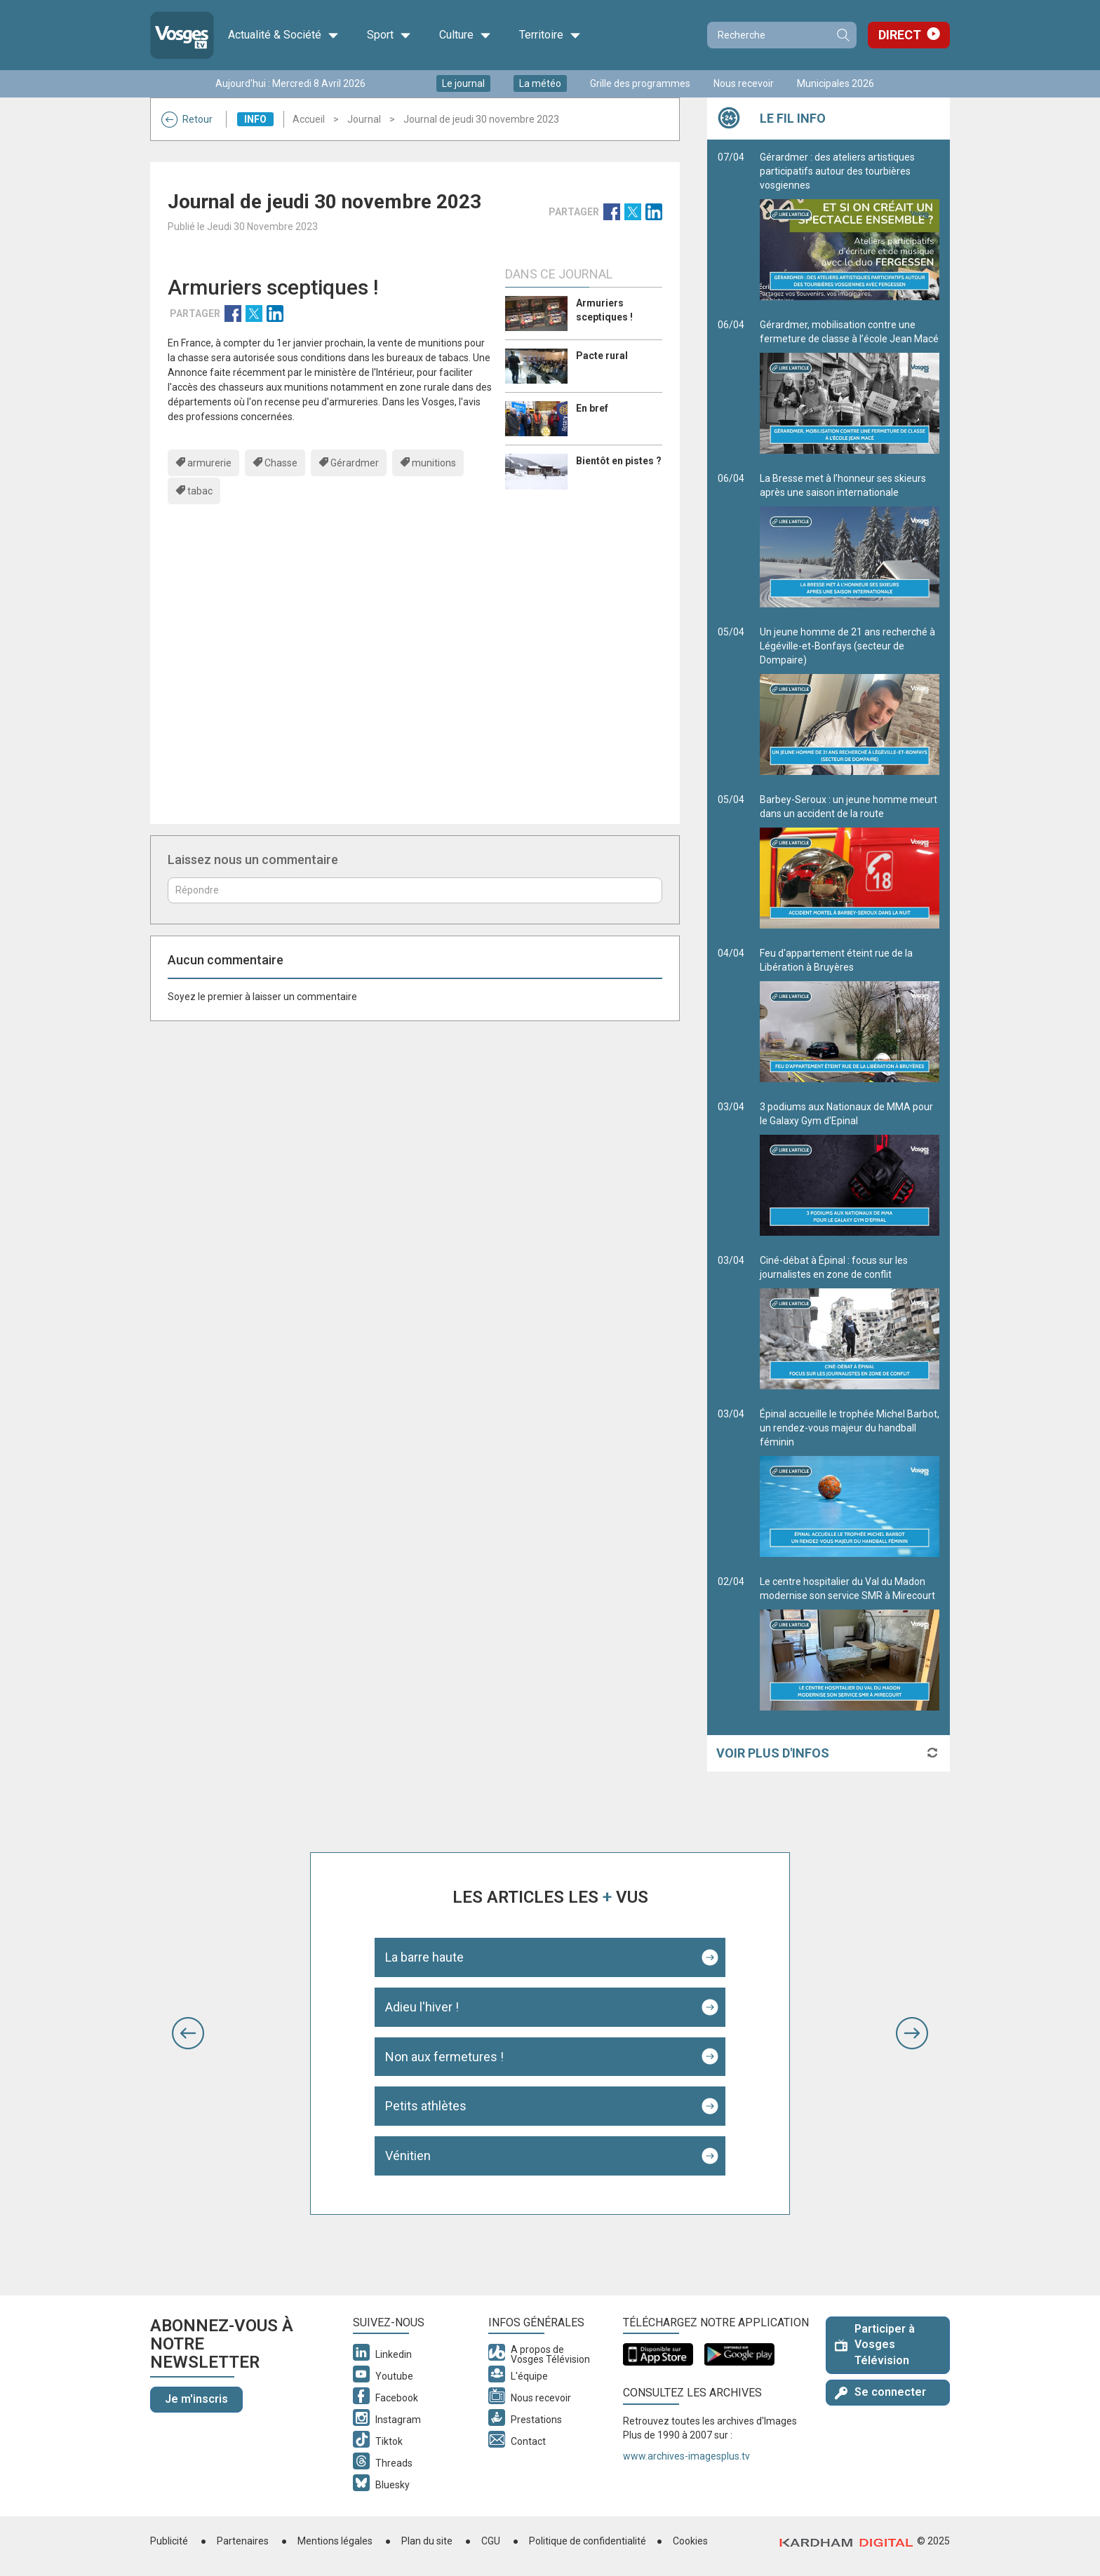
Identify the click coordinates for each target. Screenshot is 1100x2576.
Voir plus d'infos (772, 1753)
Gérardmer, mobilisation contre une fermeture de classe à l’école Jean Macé (849, 386)
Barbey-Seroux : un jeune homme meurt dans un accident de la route (849, 861)
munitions (434, 462)
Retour (187, 119)
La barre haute (424, 1957)
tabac (200, 491)
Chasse (280, 462)
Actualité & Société (283, 35)
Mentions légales (335, 2541)
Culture (465, 35)
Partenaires (243, 2541)
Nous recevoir (743, 83)
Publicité (169, 2541)
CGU (490, 2541)
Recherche (842, 35)
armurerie (209, 462)
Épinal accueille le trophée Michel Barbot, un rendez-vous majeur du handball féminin (849, 1482)
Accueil (309, 119)
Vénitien (408, 2155)
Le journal (463, 83)
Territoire (550, 35)
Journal (364, 119)
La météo (540, 83)
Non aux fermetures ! (444, 2056)
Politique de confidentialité (587, 2541)
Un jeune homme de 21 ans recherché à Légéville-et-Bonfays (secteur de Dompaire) (849, 700)
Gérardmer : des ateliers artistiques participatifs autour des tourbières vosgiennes (849, 225)
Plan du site (426, 2541)
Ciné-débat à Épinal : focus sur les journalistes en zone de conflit (849, 1322)
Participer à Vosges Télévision (875, 2345)
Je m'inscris (196, 2399)
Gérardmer (354, 462)
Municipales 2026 (835, 83)
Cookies (690, 2541)
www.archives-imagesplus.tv (686, 2456)
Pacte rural (602, 355)
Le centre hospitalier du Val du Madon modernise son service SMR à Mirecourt (849, 1643)
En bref (592, 408)
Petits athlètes (426, 2105)
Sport (389, 35)
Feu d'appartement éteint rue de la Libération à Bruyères (849, 1015)
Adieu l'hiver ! (422, 2007)
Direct (899, 34)
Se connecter (880, 2392)
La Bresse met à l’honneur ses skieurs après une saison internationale (849, 540)
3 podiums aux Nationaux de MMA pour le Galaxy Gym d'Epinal (849, 1168)
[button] (188, 2033)
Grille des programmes (640, 83)
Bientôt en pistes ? (619, 460)
